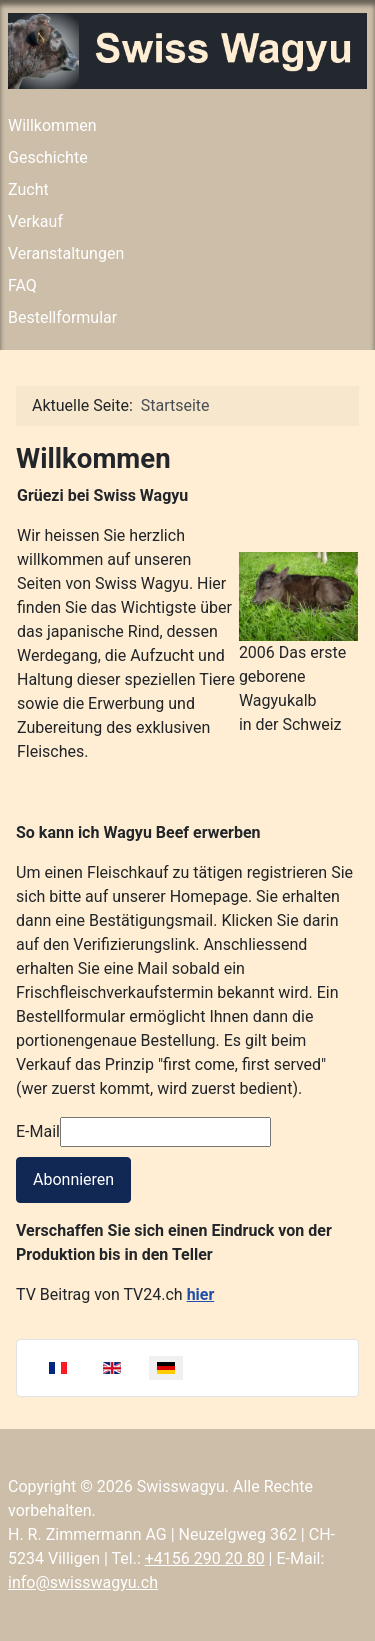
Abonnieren (73, 1179)
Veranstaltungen (66, 253)
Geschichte (48, 157)
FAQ (22, 285)
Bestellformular (62, 317)
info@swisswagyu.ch (83, 1582)
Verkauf (35, 221)
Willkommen (52, 125)
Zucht (28, 189)
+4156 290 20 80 (205, 1558)
